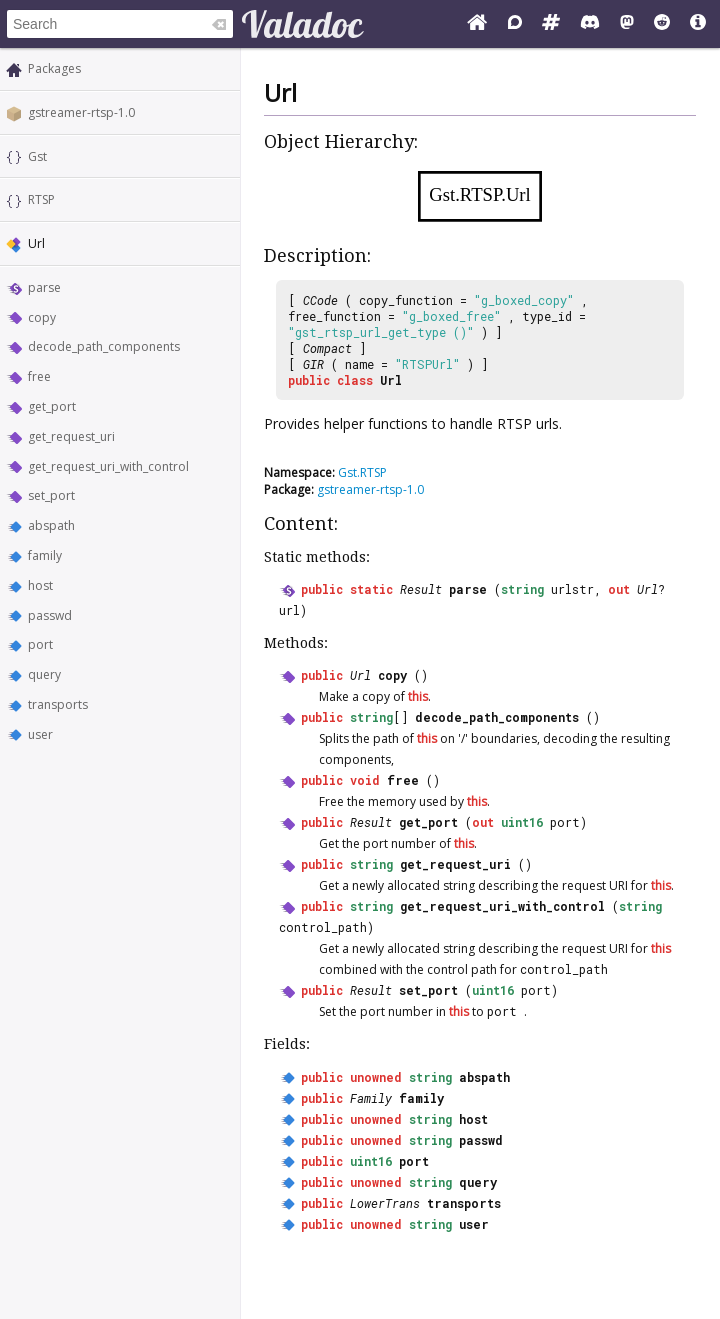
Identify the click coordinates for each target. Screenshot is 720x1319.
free (39, 376)
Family (371, 1098)
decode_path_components (104, 346)
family (45, 555)
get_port (52, 406)
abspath (51, 525)
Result (421, 589)
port (40, 644)
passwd (50, 615)
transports (58, 704)
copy (42, 317)
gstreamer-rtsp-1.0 (81, 112)
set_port (51, 495)
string (522, 589)
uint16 (522, 822)
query (44, 674)
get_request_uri (71, 436)
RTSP (41, 199)
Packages (54, 68)
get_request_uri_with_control (108, 466)
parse (44, 287)
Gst (37, 156)
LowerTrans (385, 1203)
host (40, 585)
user (40, 734)
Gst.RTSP (362, 472)
